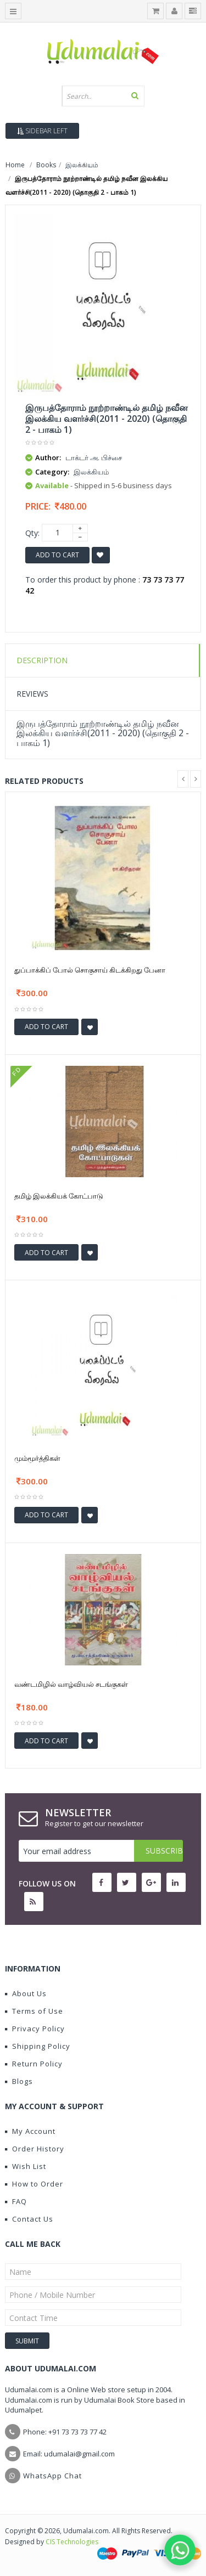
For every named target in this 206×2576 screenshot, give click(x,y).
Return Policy (34, 2064)
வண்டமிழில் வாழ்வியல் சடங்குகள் (71, 1684)
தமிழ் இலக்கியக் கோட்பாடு (58, 1196)
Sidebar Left (42, 130)
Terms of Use (34, 2011)
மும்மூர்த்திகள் (37, 1458)
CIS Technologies (72, 2541)
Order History (34, 2149)
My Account (30, 2131)
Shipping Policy (37, 2046)
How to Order (34, 2184)
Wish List (25, 2166)
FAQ (16, 2201)
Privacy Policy (35, 2028)
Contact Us (29, 2219)
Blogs (19, 2081)
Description (42, 660)
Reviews (32, 693)
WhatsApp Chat (52, 2476)
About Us (26, 1993)
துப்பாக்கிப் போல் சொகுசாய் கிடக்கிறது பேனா (89, 970)
